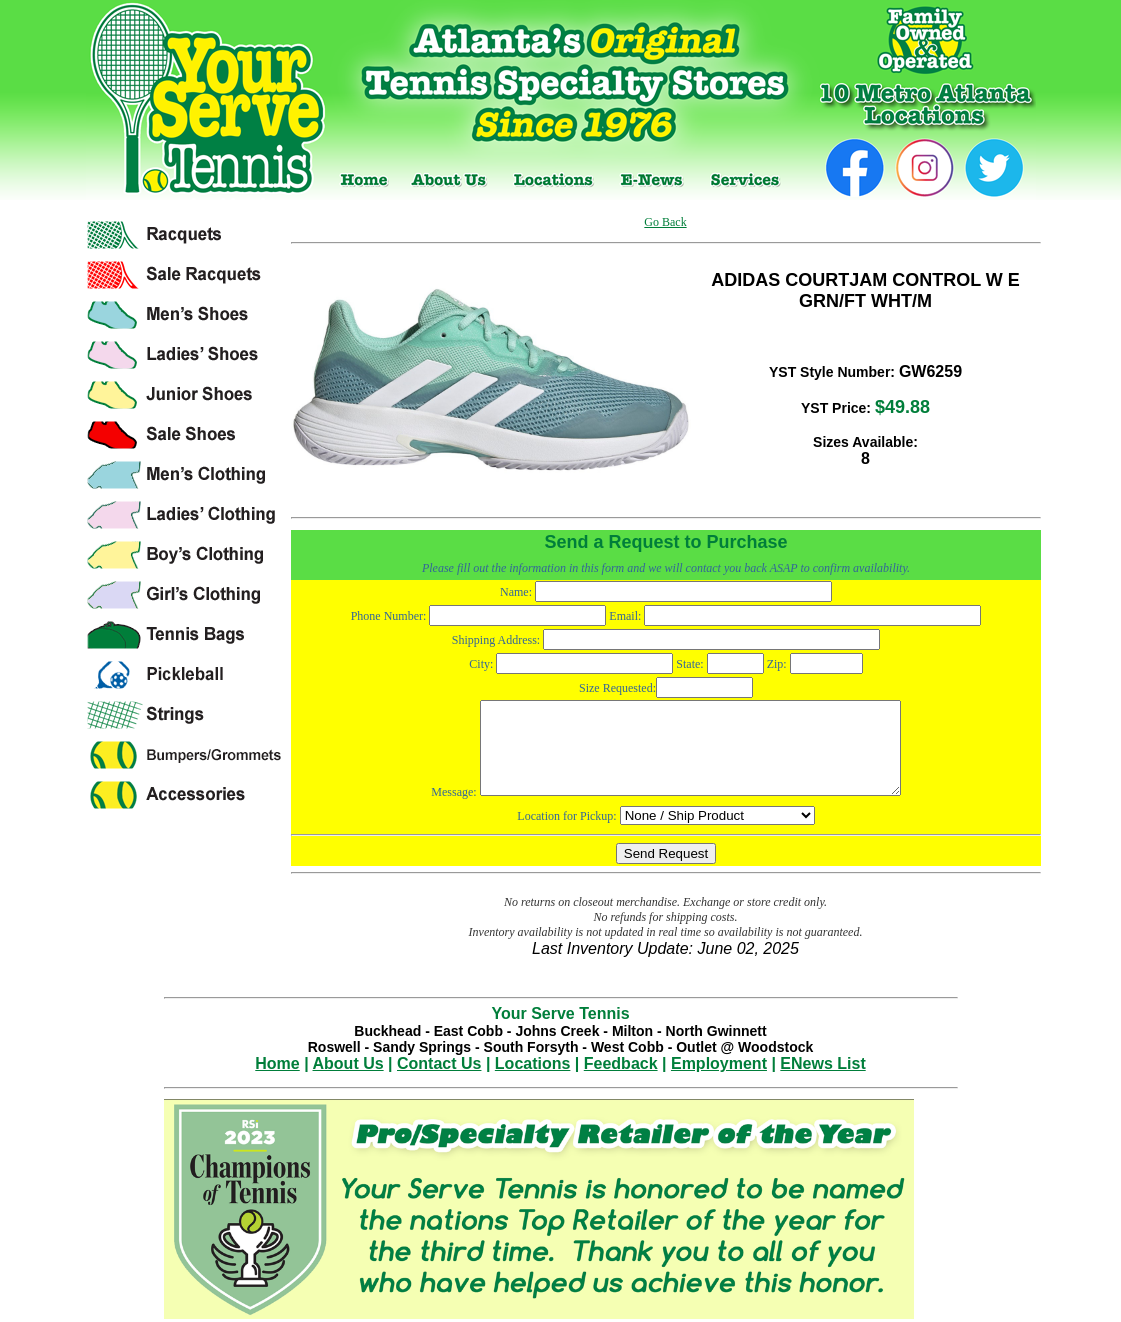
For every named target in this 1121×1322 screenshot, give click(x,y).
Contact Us (439, 1063)
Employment (719, 1063)
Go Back (665, 222)
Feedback (621, 1063)
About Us (348, 1063)
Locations (533, 1063)
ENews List (822, 1063)
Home (277, 1063)
